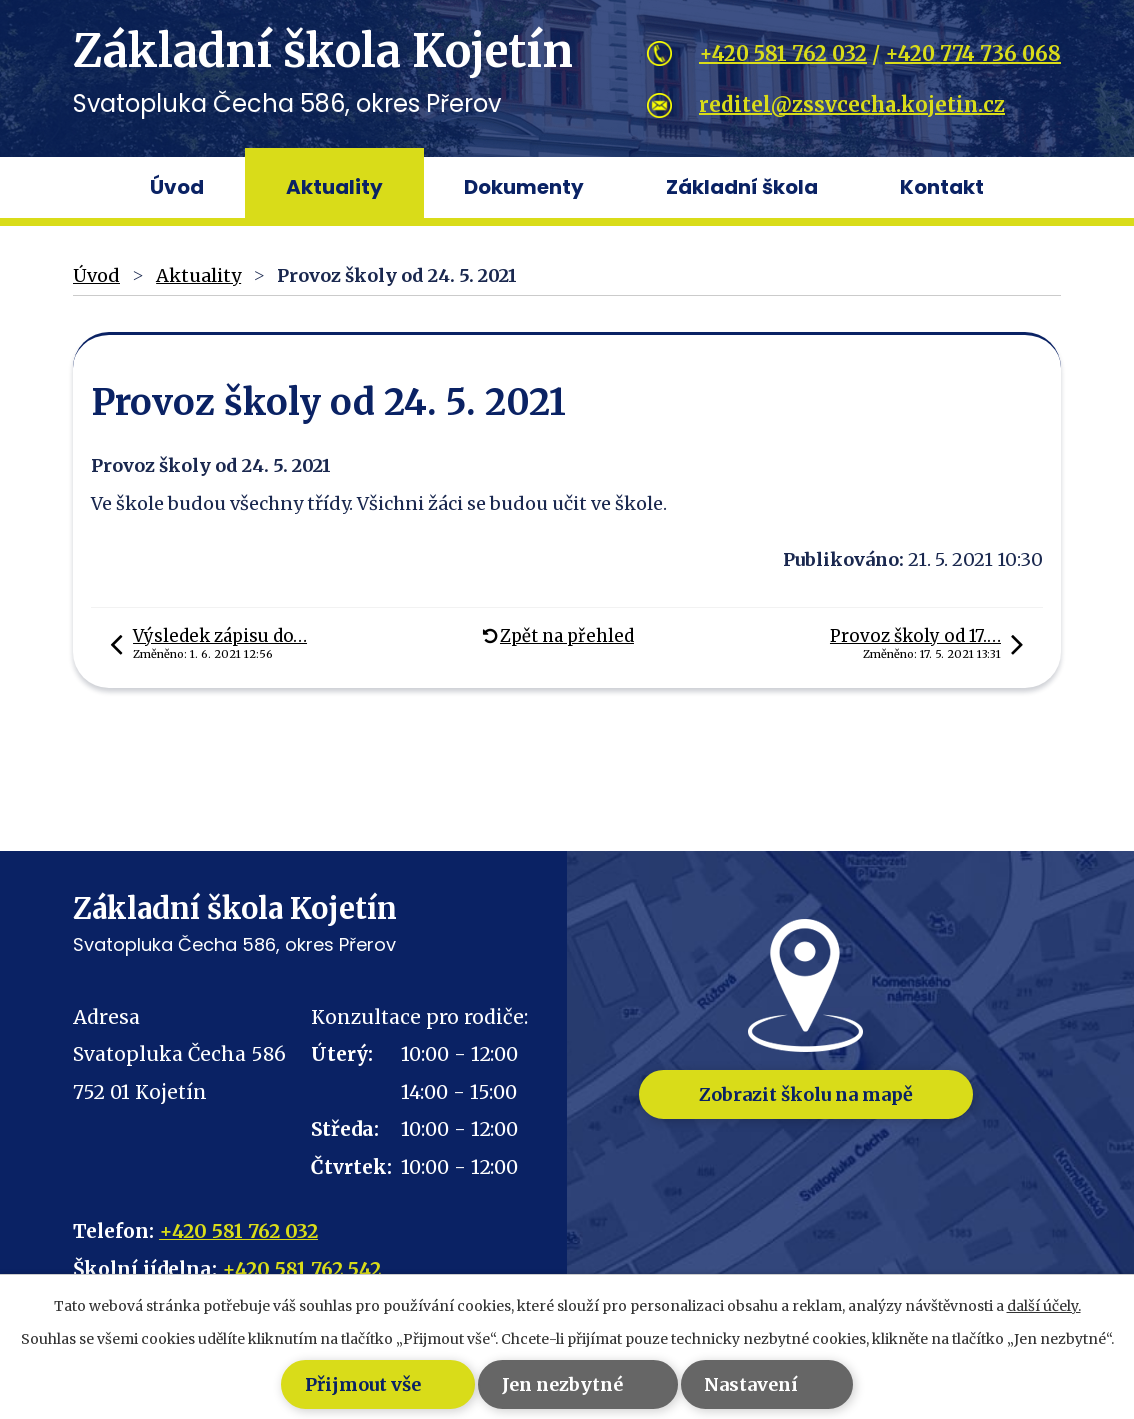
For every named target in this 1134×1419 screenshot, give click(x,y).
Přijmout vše (277, 1384)
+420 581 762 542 (301, 1269)
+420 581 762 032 (783, 53)
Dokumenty (524, 187)
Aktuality (334, 187)
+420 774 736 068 (973, 53)
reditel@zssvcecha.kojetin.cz (852, 104)
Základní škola (742, 187)
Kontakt (942, 187)
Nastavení (787, 1384)
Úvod (177, 187)
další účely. (1044, 1306)
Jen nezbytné (537, 1384)
